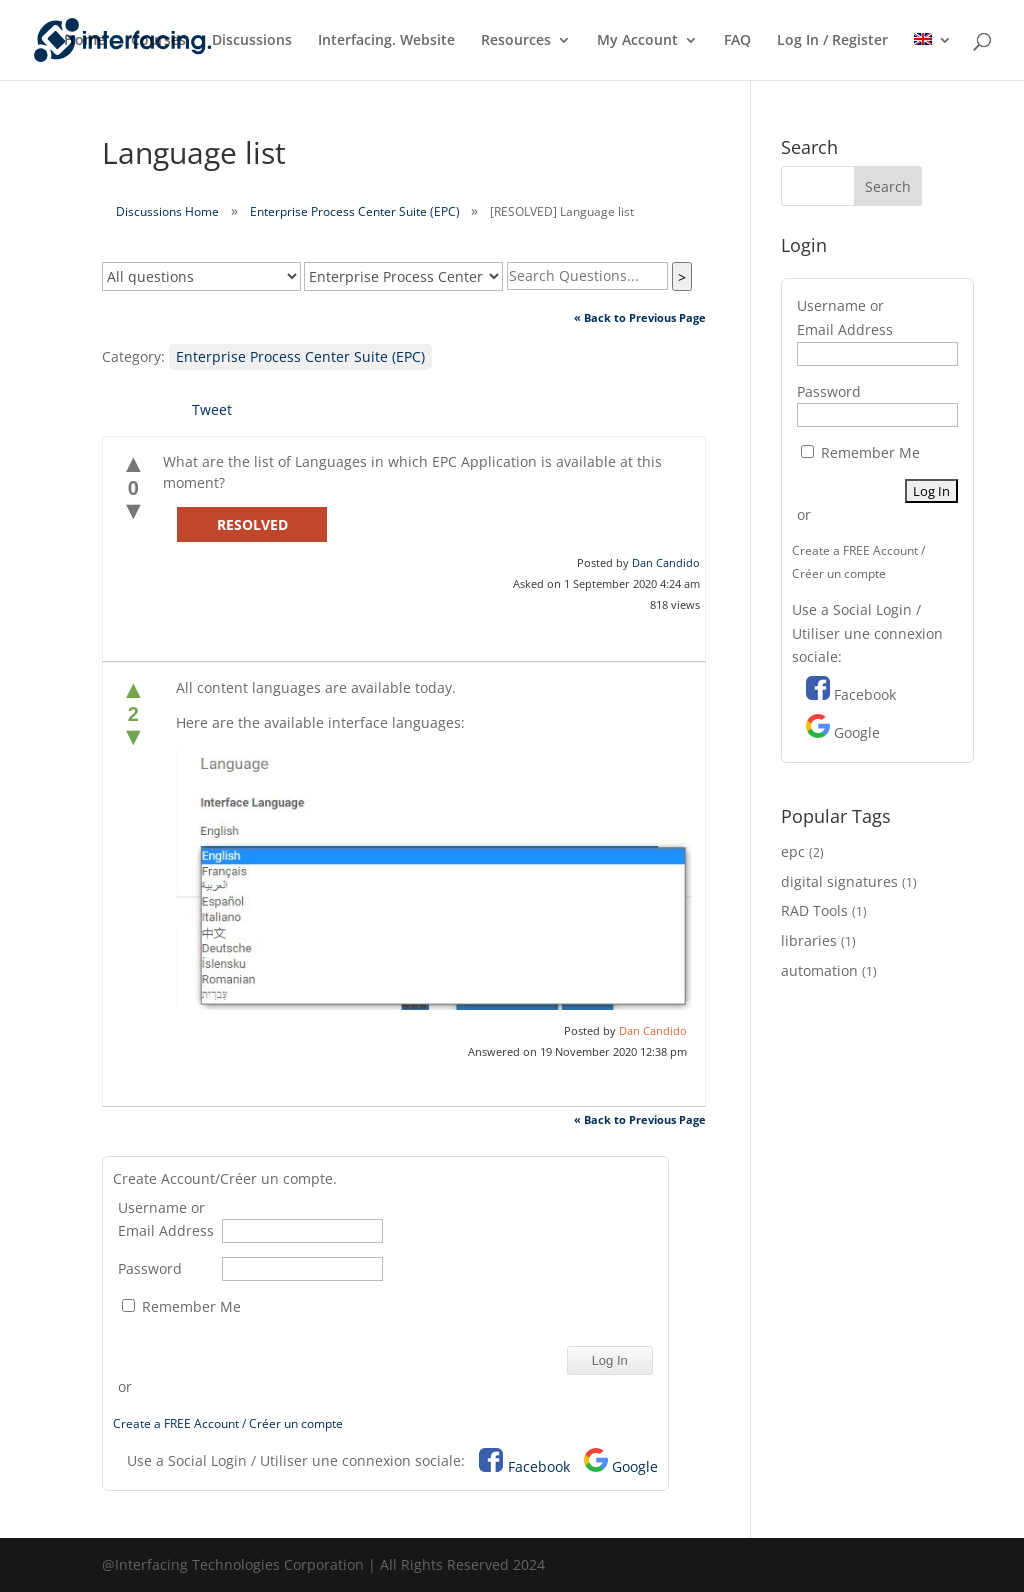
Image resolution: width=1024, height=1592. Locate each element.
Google (635, 1466)
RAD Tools (814, 910)
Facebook (539, 1466)
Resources (516, 41)
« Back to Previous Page (640, 317)
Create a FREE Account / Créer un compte (228, 1423)
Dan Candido (666, 562)
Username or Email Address (166, 1219)
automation (819, 970)
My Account (637, 41)
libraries (809, 940)
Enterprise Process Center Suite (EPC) (355, 211)
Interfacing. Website (386, 41)
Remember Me (181, 1306)
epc (793, 851)
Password (150, 1268)
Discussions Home (167, 211)
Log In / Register (832, 41)
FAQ (737, 41)
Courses (158, 41)
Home (84, 41)
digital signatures (839, 881)
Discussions (252, 41)
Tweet (212, 409)
